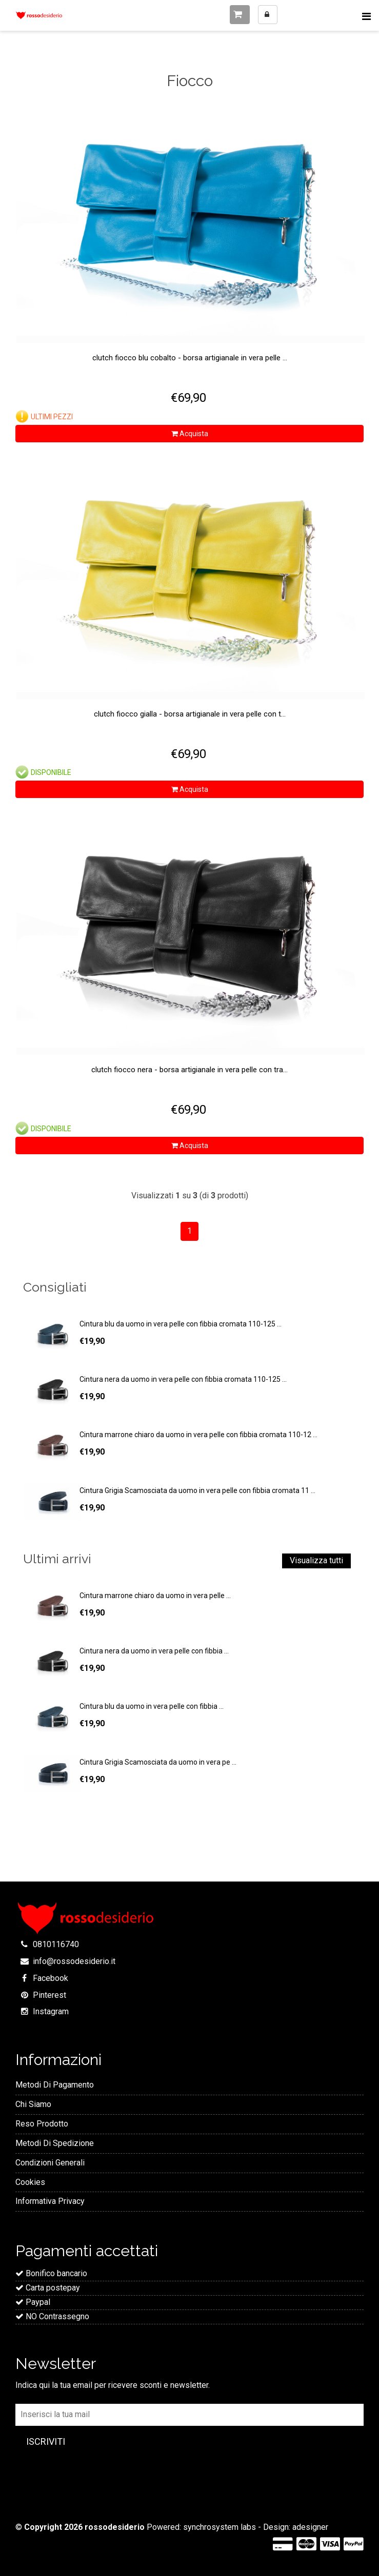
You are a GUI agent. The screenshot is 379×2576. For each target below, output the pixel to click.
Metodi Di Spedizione (54, 2143)
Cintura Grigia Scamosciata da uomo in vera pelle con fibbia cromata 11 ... (197, 1490)
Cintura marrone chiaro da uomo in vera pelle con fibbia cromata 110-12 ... (198, 1434)
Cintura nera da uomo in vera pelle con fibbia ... (154, 1651)
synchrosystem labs (219, 2527)
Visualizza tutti (316, 1560)
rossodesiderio (115, 2527)
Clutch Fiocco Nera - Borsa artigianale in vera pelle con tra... (189, 1069)
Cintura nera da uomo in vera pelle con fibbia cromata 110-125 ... (183, 1379)
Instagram (51, 2011)
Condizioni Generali (50, 2163)
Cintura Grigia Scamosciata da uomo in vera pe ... (157, 1762)
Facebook (50, 1978)
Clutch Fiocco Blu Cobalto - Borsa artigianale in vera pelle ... (189, 357)
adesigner (310, 2527)
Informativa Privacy (50, 2201)
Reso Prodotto (41, 2124)
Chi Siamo (33, 2104)
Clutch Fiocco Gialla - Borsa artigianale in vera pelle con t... (190, 714)
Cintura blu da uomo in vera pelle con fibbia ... (151, 1706)
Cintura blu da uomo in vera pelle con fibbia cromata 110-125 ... (180, 1324)
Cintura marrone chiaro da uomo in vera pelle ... (155, 1595)
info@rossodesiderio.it (74, 1961)
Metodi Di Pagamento (54, 2085)
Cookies (30, 2182)
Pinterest (49, 1995)
